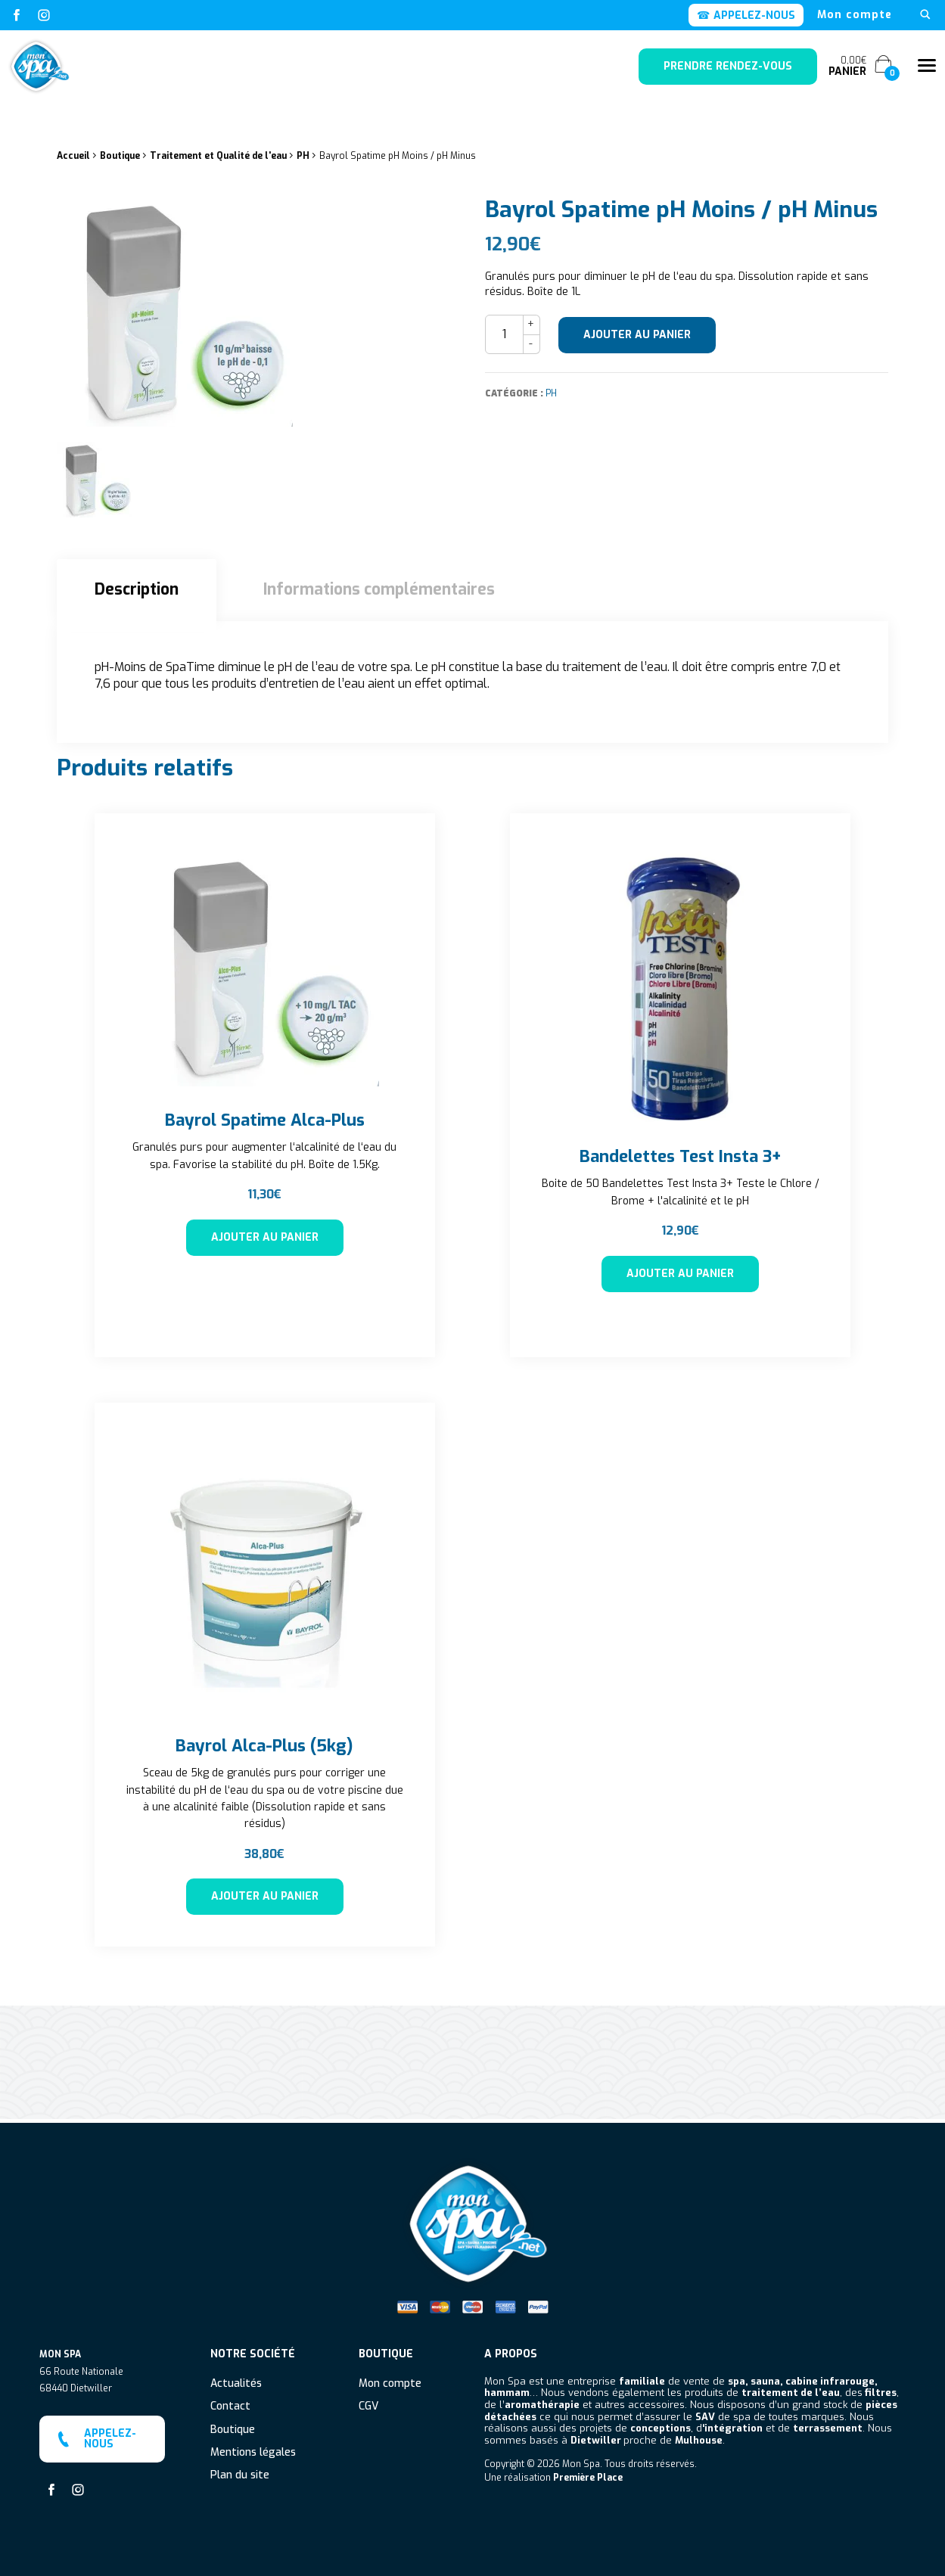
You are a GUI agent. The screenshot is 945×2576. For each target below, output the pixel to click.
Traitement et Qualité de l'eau (218, 156)
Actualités (236, 2380)
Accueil (73, 156)
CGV (368, 2403)
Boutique (120, 156)
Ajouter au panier (637, 335)
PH (303, 156)
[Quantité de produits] (504, 334)
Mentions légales (253, 2449)
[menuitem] (854, 15)
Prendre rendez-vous (728, 66)
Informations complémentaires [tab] (379, 589)
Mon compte (854, 15)
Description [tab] (137, 589)
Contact (230, 2403)
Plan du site (239, 2472)
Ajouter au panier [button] (265, 1237)
